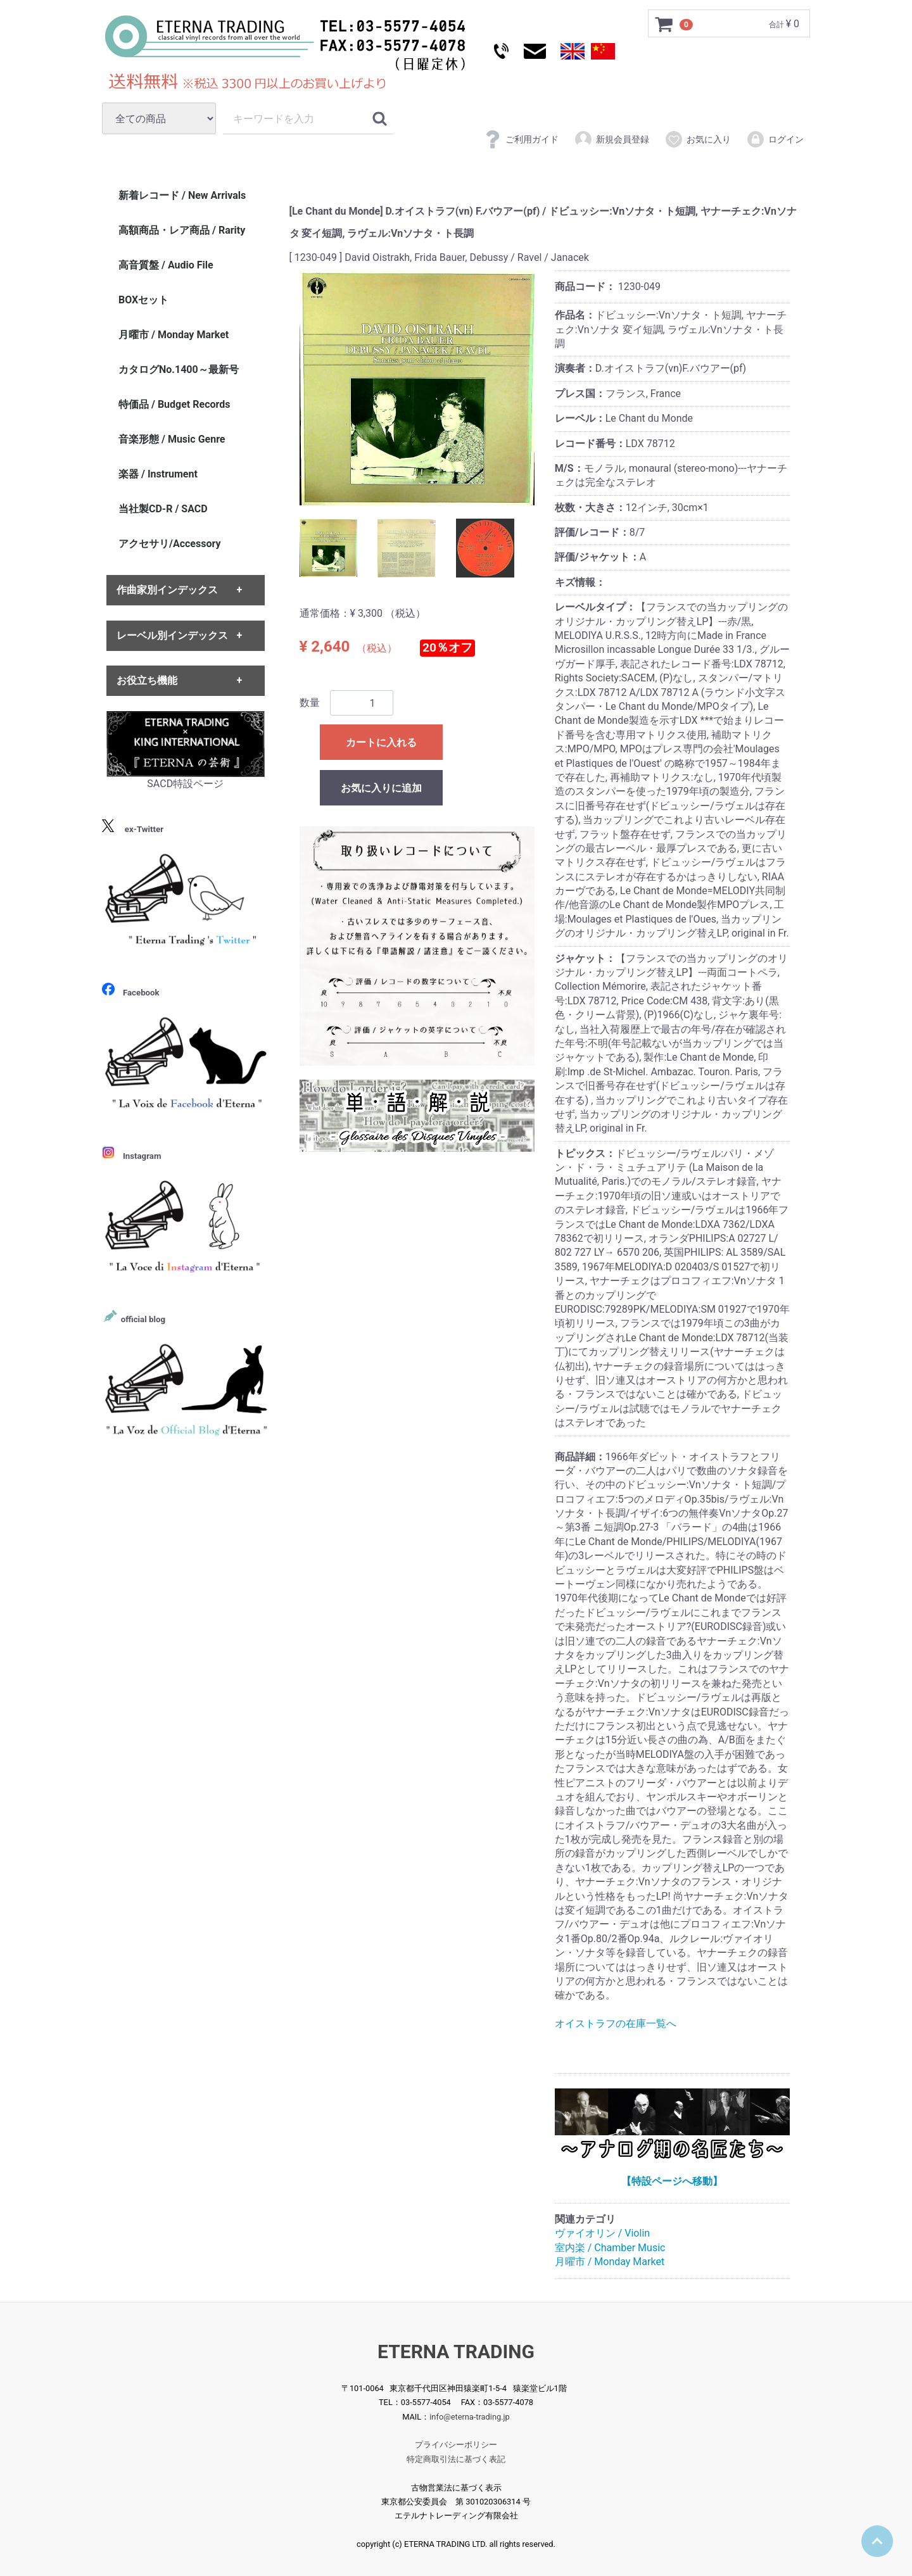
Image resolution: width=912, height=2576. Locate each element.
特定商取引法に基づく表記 (456, 2458)
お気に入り (697, 139)
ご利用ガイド (521, 139)
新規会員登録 (611, 139)
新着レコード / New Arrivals (182, 195)
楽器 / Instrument (158, 474)
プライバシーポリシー (456, 2444)
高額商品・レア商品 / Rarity (181, 230)
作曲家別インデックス (167, 590)
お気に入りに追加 (381, 789)
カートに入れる (381, 743)
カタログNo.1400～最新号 (178, 369)
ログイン (775, 139)
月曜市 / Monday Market (609, 2262)
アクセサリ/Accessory (169, 544)
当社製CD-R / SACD (163, 509)
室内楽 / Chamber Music (610, 2248)
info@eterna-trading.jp (469, 2416)
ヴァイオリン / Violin (602, 2233)
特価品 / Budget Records (174, 404)
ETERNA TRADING (456, 2351)
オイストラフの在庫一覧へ (615, 2023)
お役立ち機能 (147, 680)
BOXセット (143, 300)
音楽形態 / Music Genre (171, 439)
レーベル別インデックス (172, 635)
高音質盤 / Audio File (165, 265)
